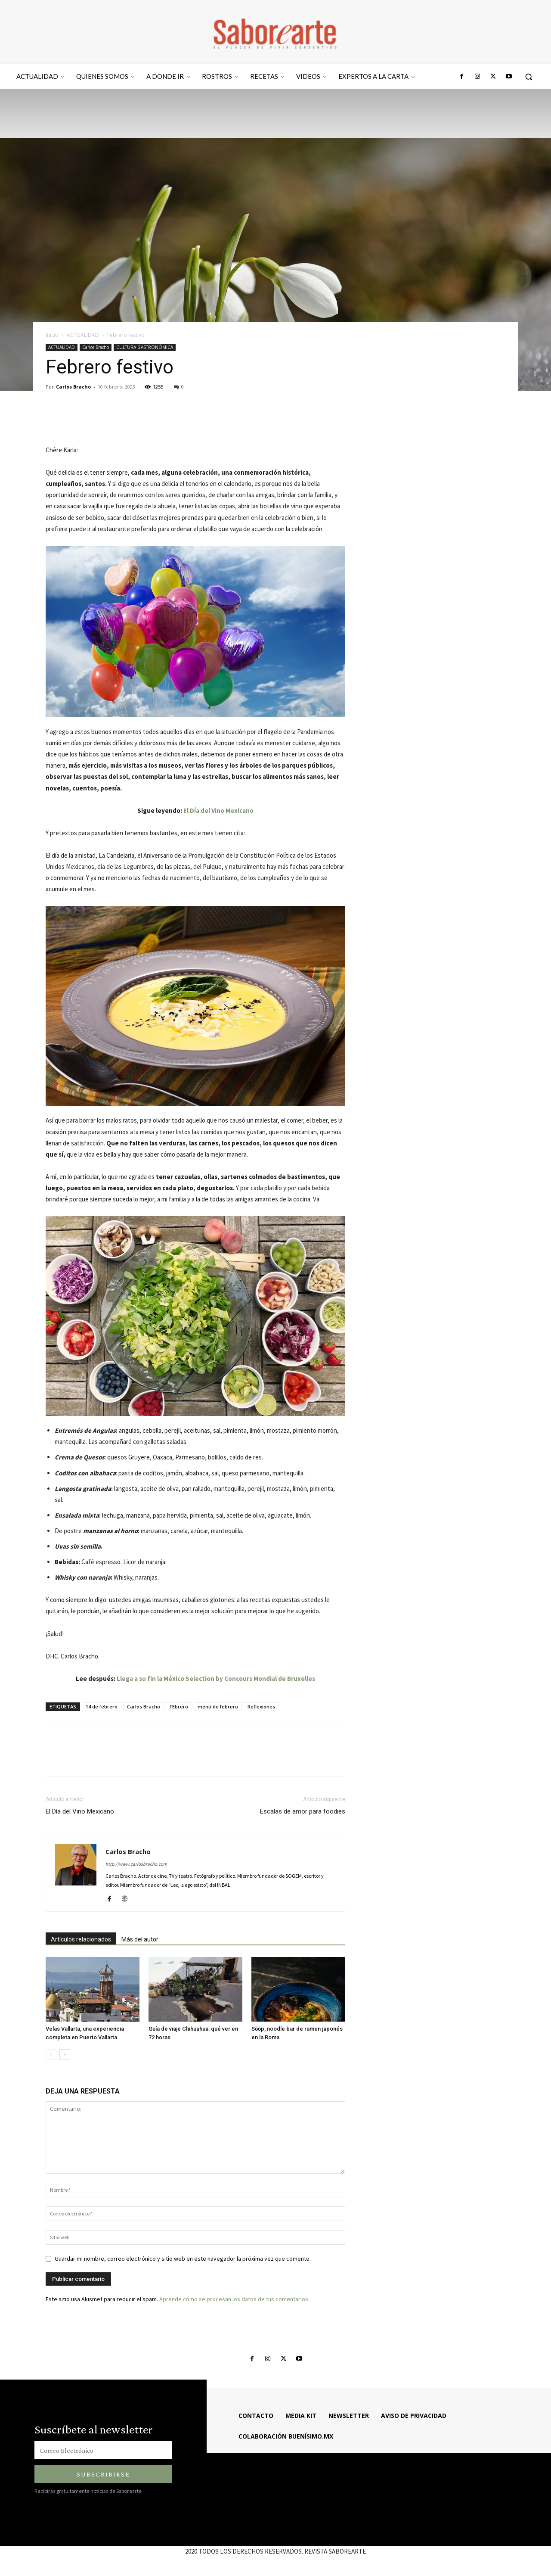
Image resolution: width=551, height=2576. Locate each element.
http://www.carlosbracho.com (136, 1864)
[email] (103, 2450)
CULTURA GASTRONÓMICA (144, 347)
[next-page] (64, 2054)
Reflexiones (261, 1706)
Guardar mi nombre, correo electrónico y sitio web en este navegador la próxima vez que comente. (183, 2258)
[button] (529, 77)
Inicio (52, 335)
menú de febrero (218, 1706)
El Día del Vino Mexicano (218, 810)
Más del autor (139, 1939)
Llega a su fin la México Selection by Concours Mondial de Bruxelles (216, 1678)
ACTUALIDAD (83, 335)
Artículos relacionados (81, 1939)
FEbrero (179, 1706)
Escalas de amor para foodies (302, 1811)
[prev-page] (51, 2054)
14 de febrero (102, 1706)
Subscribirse (103, 2474)
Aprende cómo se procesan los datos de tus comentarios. (234, 2299)
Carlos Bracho (95, 347)
